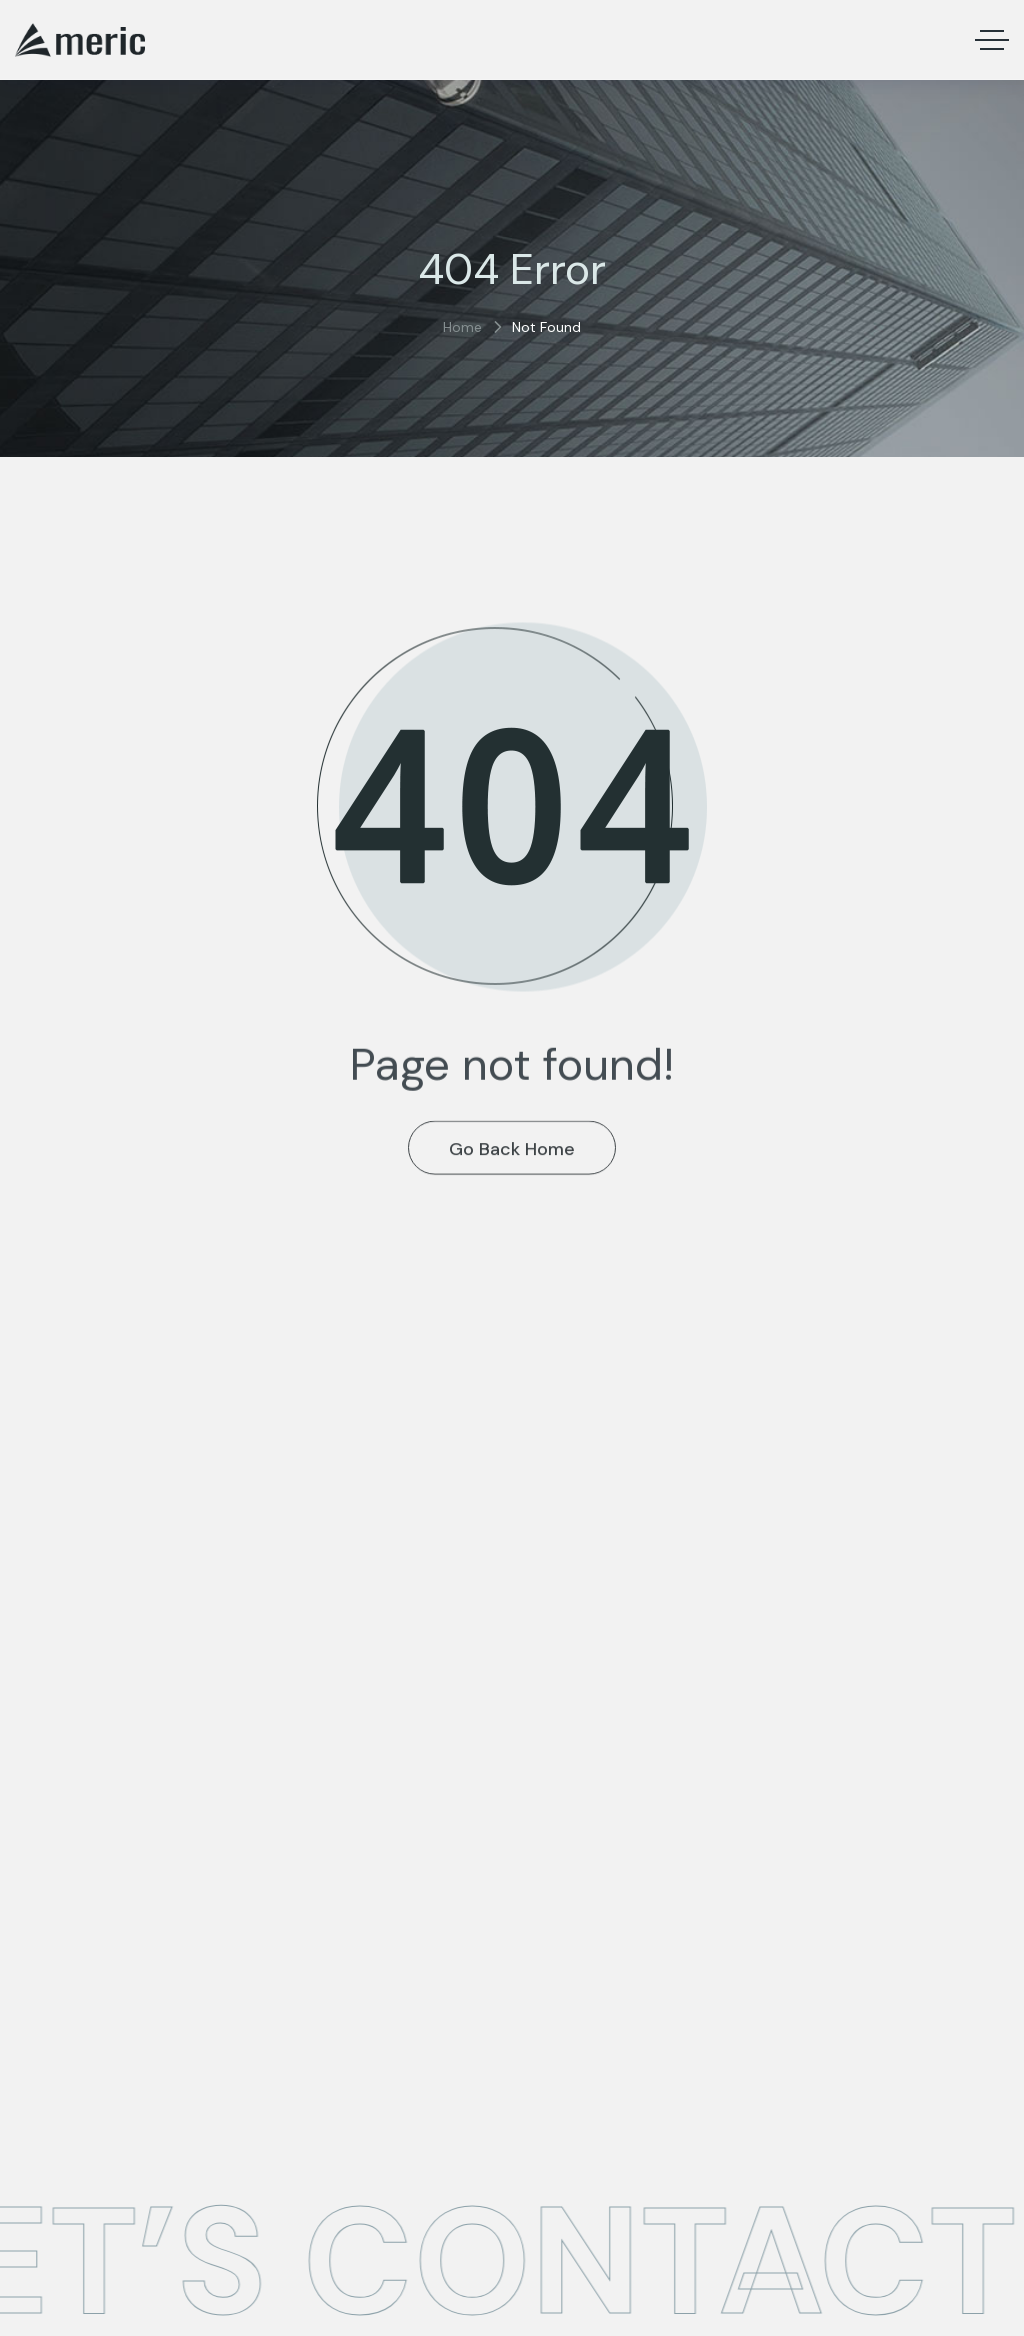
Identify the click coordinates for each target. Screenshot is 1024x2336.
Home (462, 327)
